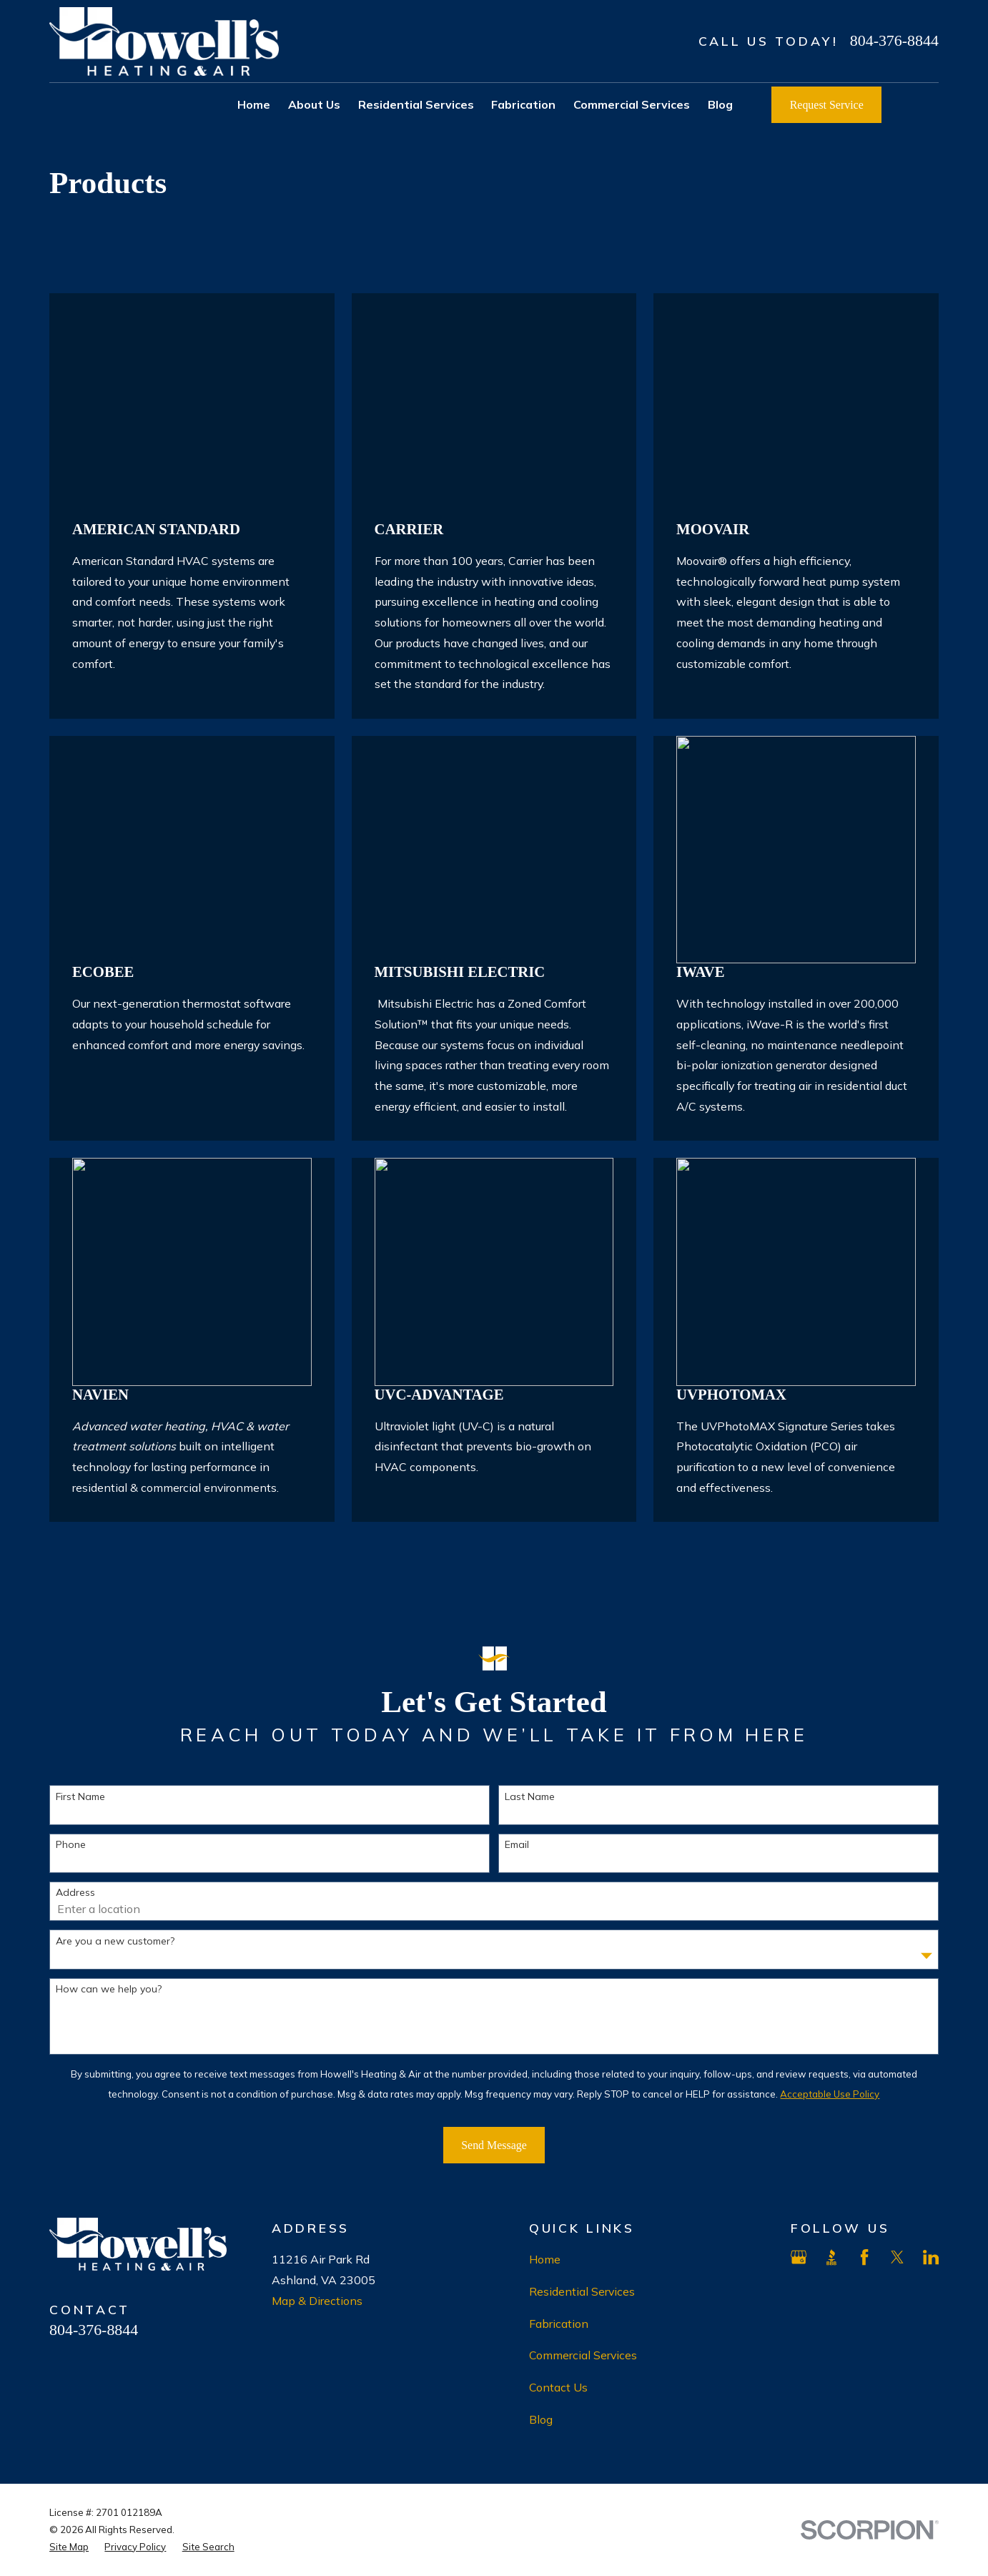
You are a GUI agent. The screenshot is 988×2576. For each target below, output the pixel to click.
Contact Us (558, 2387)
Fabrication (558, 2323)
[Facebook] (864, 2257)
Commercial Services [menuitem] (631, 104)
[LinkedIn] (931, 2257)
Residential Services (582, 2291)
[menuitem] (69, 2547)
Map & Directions (317, 2301)
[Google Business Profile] (798, 2257)
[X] (897, 2257)
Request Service (827, 105)
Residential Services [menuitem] (416, 104)
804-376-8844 (894, 40)
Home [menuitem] (253, 104)
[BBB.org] (831, 2257)
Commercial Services (583, 2355)
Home (544, 2259)
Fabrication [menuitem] (523, 104)
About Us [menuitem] (314, 104)
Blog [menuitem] (720, 104)
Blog (541, 2419)
